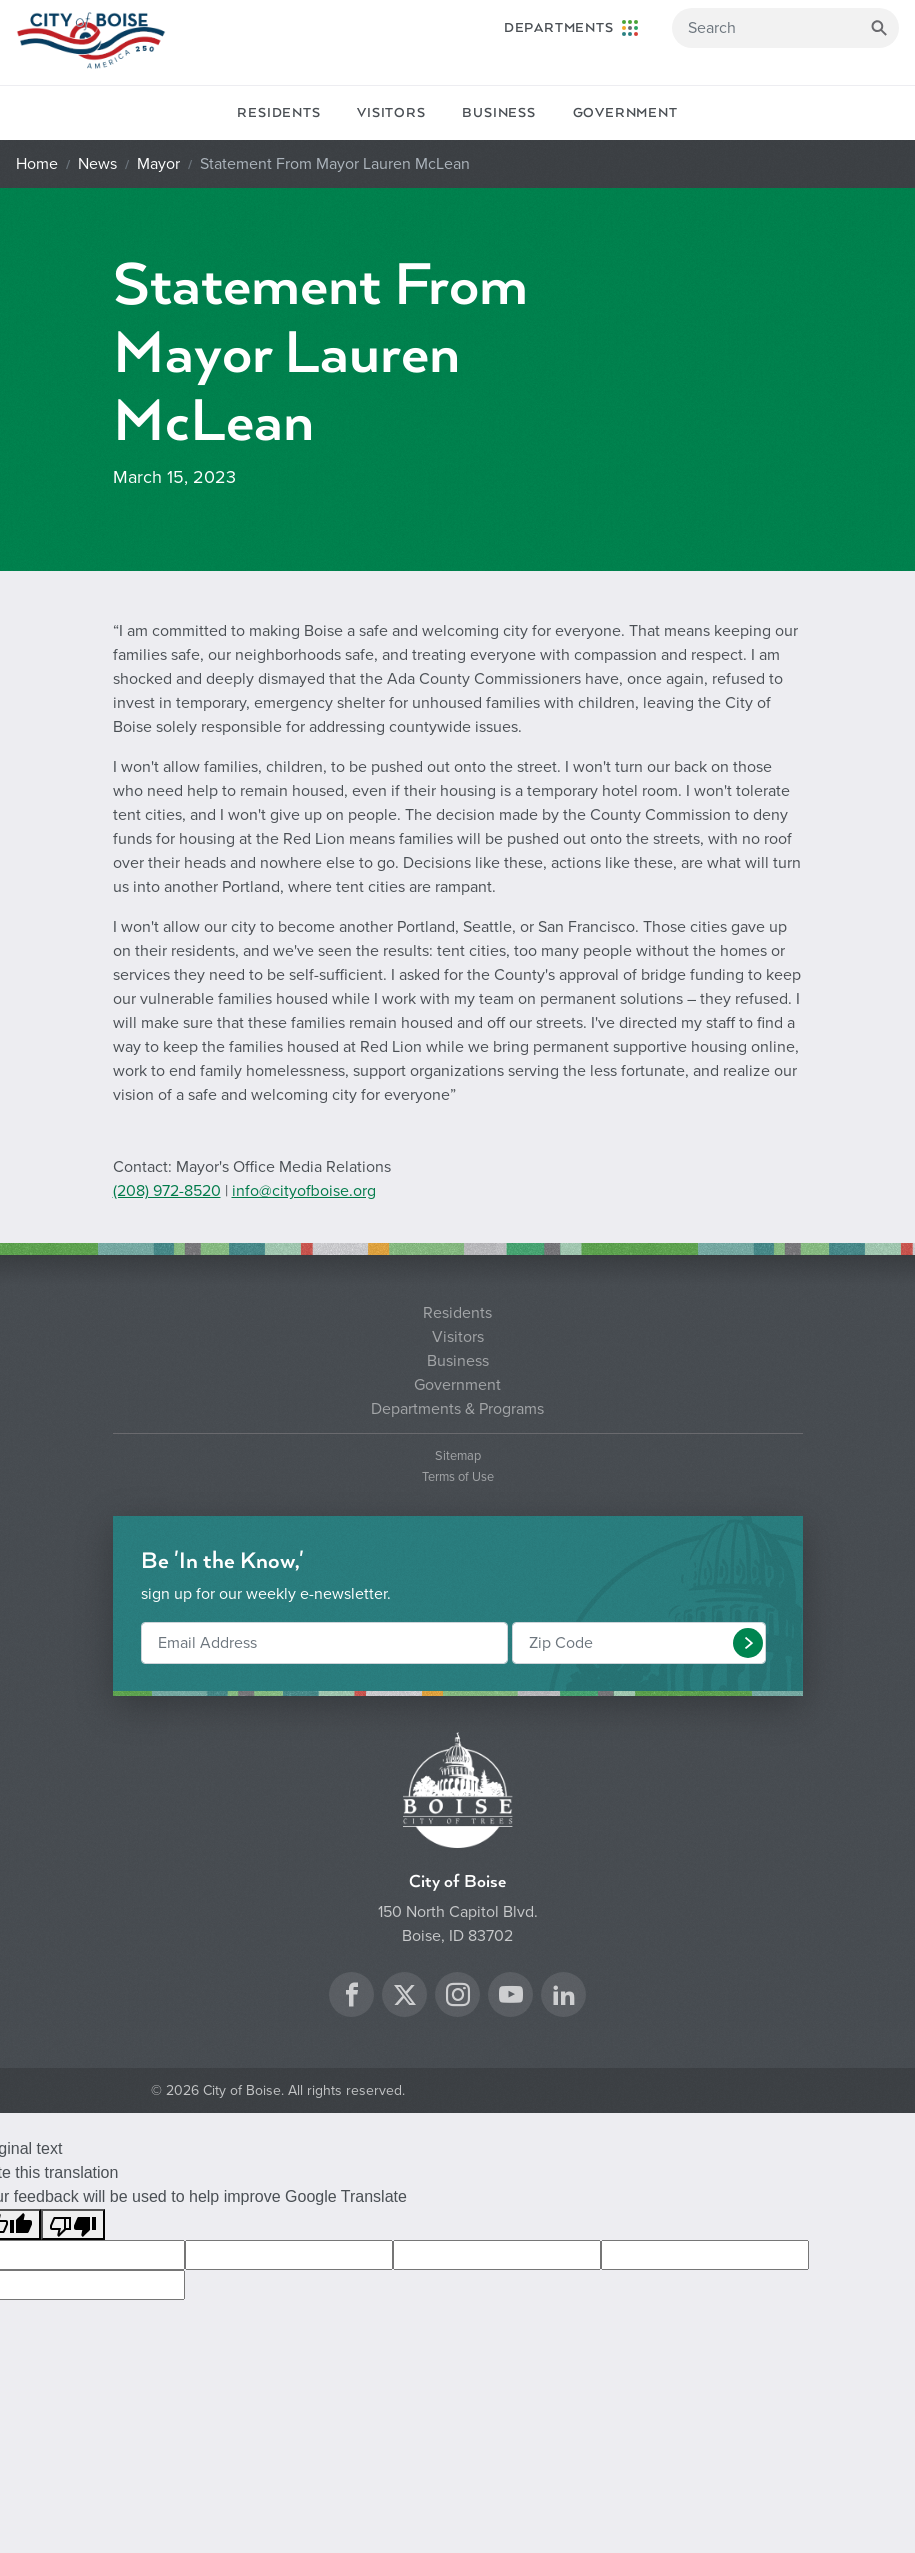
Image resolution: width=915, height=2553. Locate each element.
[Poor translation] (73, 2224)
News (97, 164)
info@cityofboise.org (304, 1191)
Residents (278, 113)
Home (37, 164)
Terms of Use (458, 1477)
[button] (748, 1643)
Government (625, 113)
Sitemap (458, 1456)
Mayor (158, 164)
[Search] (785, 28)
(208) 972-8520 (167, 1191)
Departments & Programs (457, 1409)
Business (498, 113)
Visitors (391, 113)
